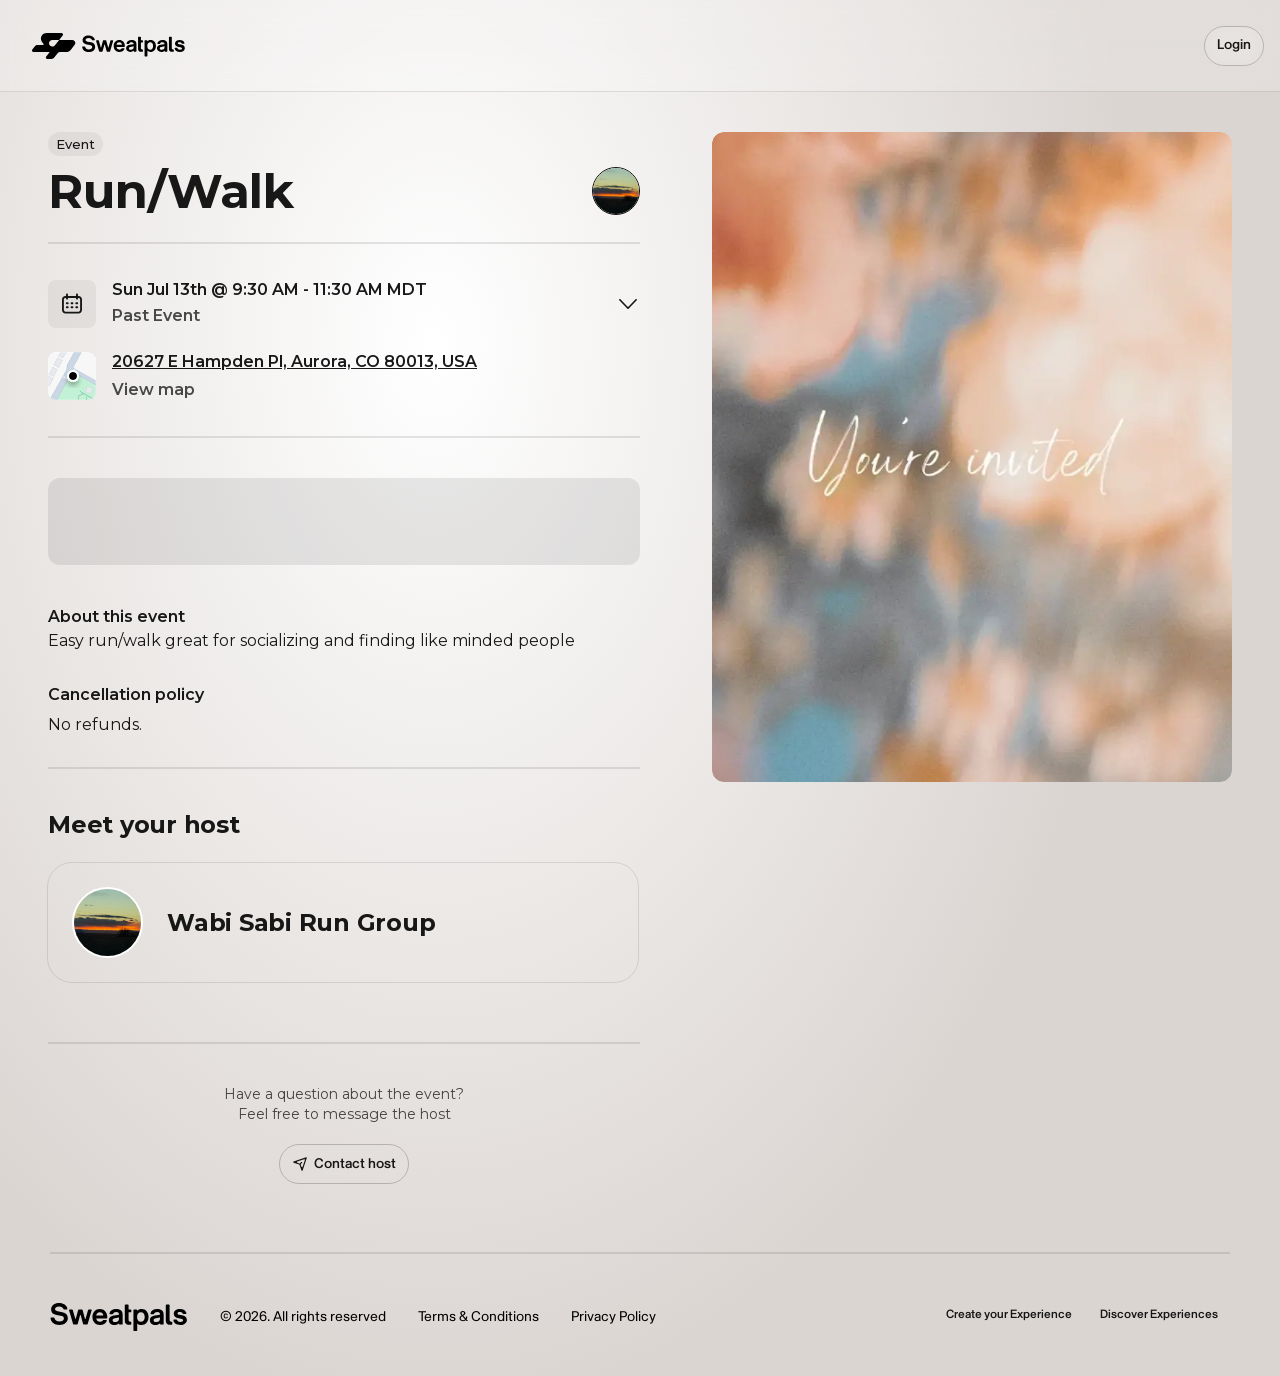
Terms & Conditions (478, 1316)
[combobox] (376, 304)
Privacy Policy (613, 1316)
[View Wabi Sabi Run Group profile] (343, 922)
